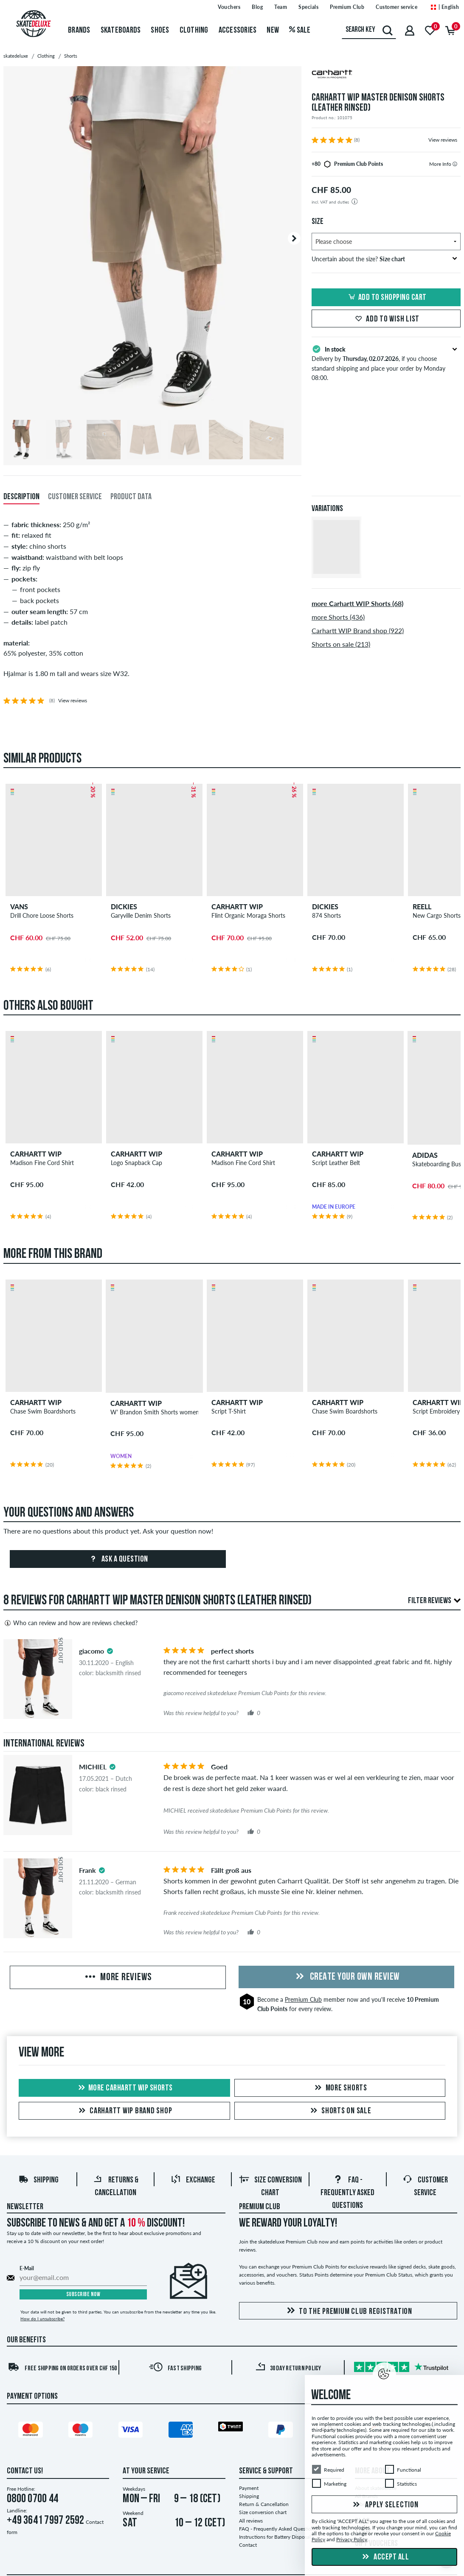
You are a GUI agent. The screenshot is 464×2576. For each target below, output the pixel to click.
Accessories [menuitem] (238, 30)
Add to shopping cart (386, 297)
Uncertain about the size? (384, 259)
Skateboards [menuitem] (121, 30)
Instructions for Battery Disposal (275, 2537)
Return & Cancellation (264, 2504)
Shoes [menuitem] (160, 30)
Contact (248, 2545)
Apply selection (385, 2505)
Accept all (384, 2557)
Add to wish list (386, 319)
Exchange (193, 2180)
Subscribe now (83, 2294)
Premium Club (303, 1999)
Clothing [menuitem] (194, 30)
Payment (249, 2488)
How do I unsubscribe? (42, 2318)
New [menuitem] (273, 30)
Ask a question (117, 1559)
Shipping (38, 2180)
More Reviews (117, 1978)
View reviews (442, 140)
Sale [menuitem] (300, 30)
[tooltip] (455, 164)
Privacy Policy (351, 2540)
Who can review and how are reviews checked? (70, 1623)
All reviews (251, 2520)
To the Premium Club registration (348, 2311)
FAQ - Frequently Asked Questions (347, 2193)
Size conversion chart (263, 2512)
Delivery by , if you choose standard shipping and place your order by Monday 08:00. (386, 362)
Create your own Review (346, 1977)
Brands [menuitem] (79, 30)
